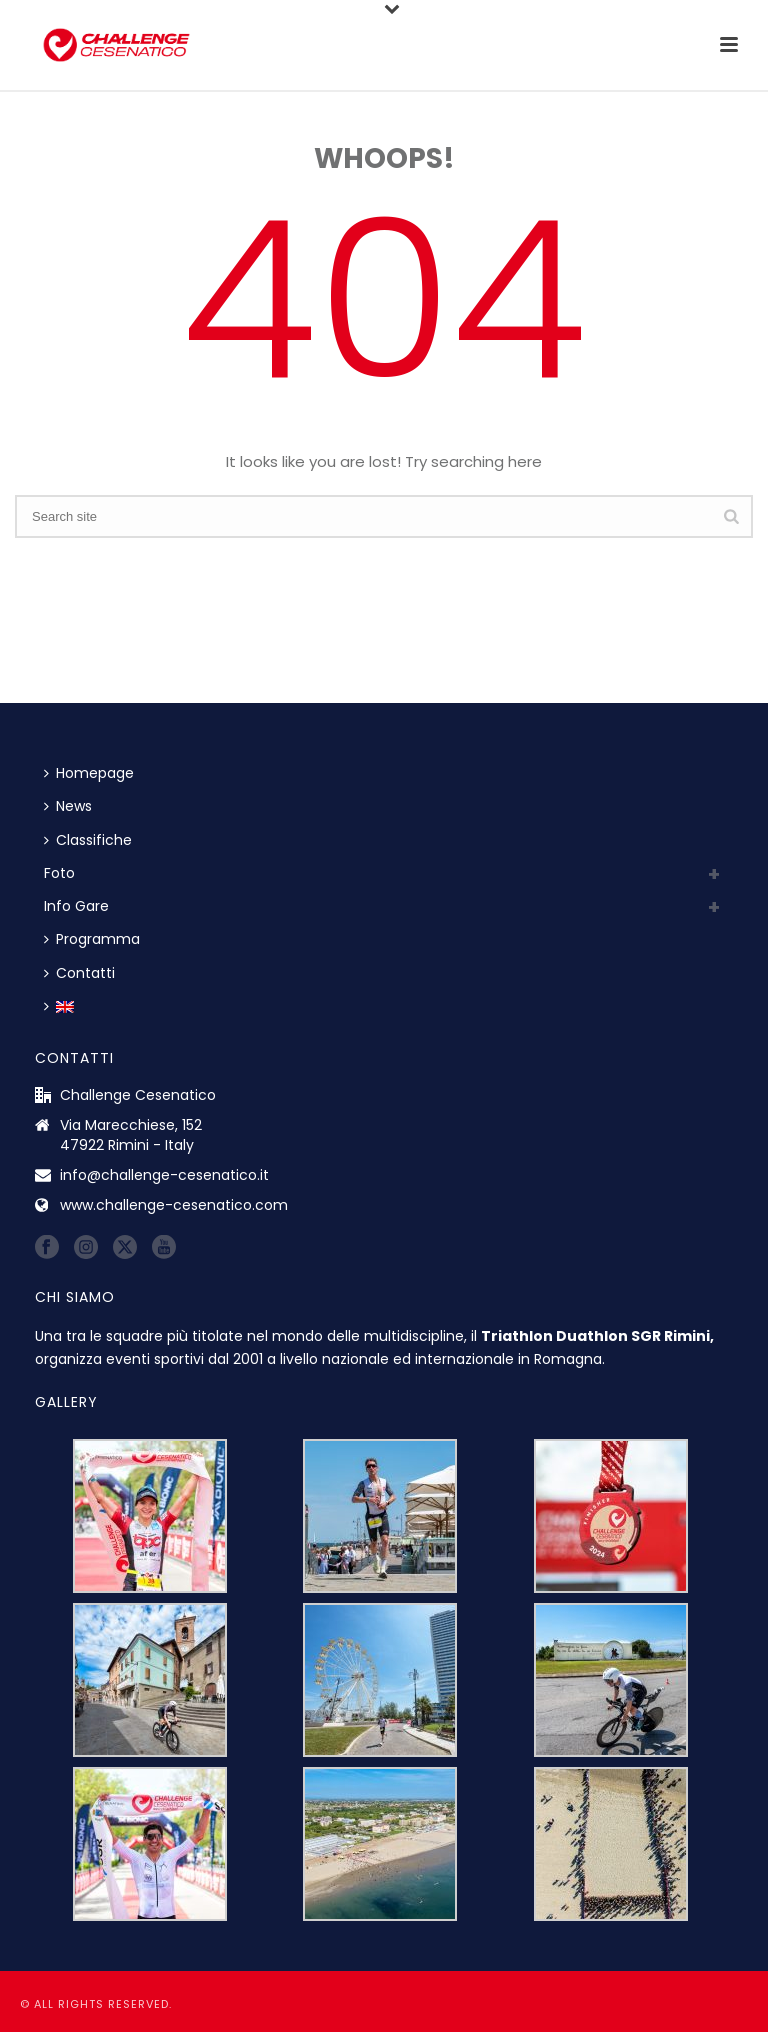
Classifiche (88, 840)
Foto (59, 873)
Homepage (89, 773)
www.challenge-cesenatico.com (174, 1205)
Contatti (79, 973)
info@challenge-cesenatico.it (164, 1175)
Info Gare (76, 906)
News (68, 806)
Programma (92, 939)
